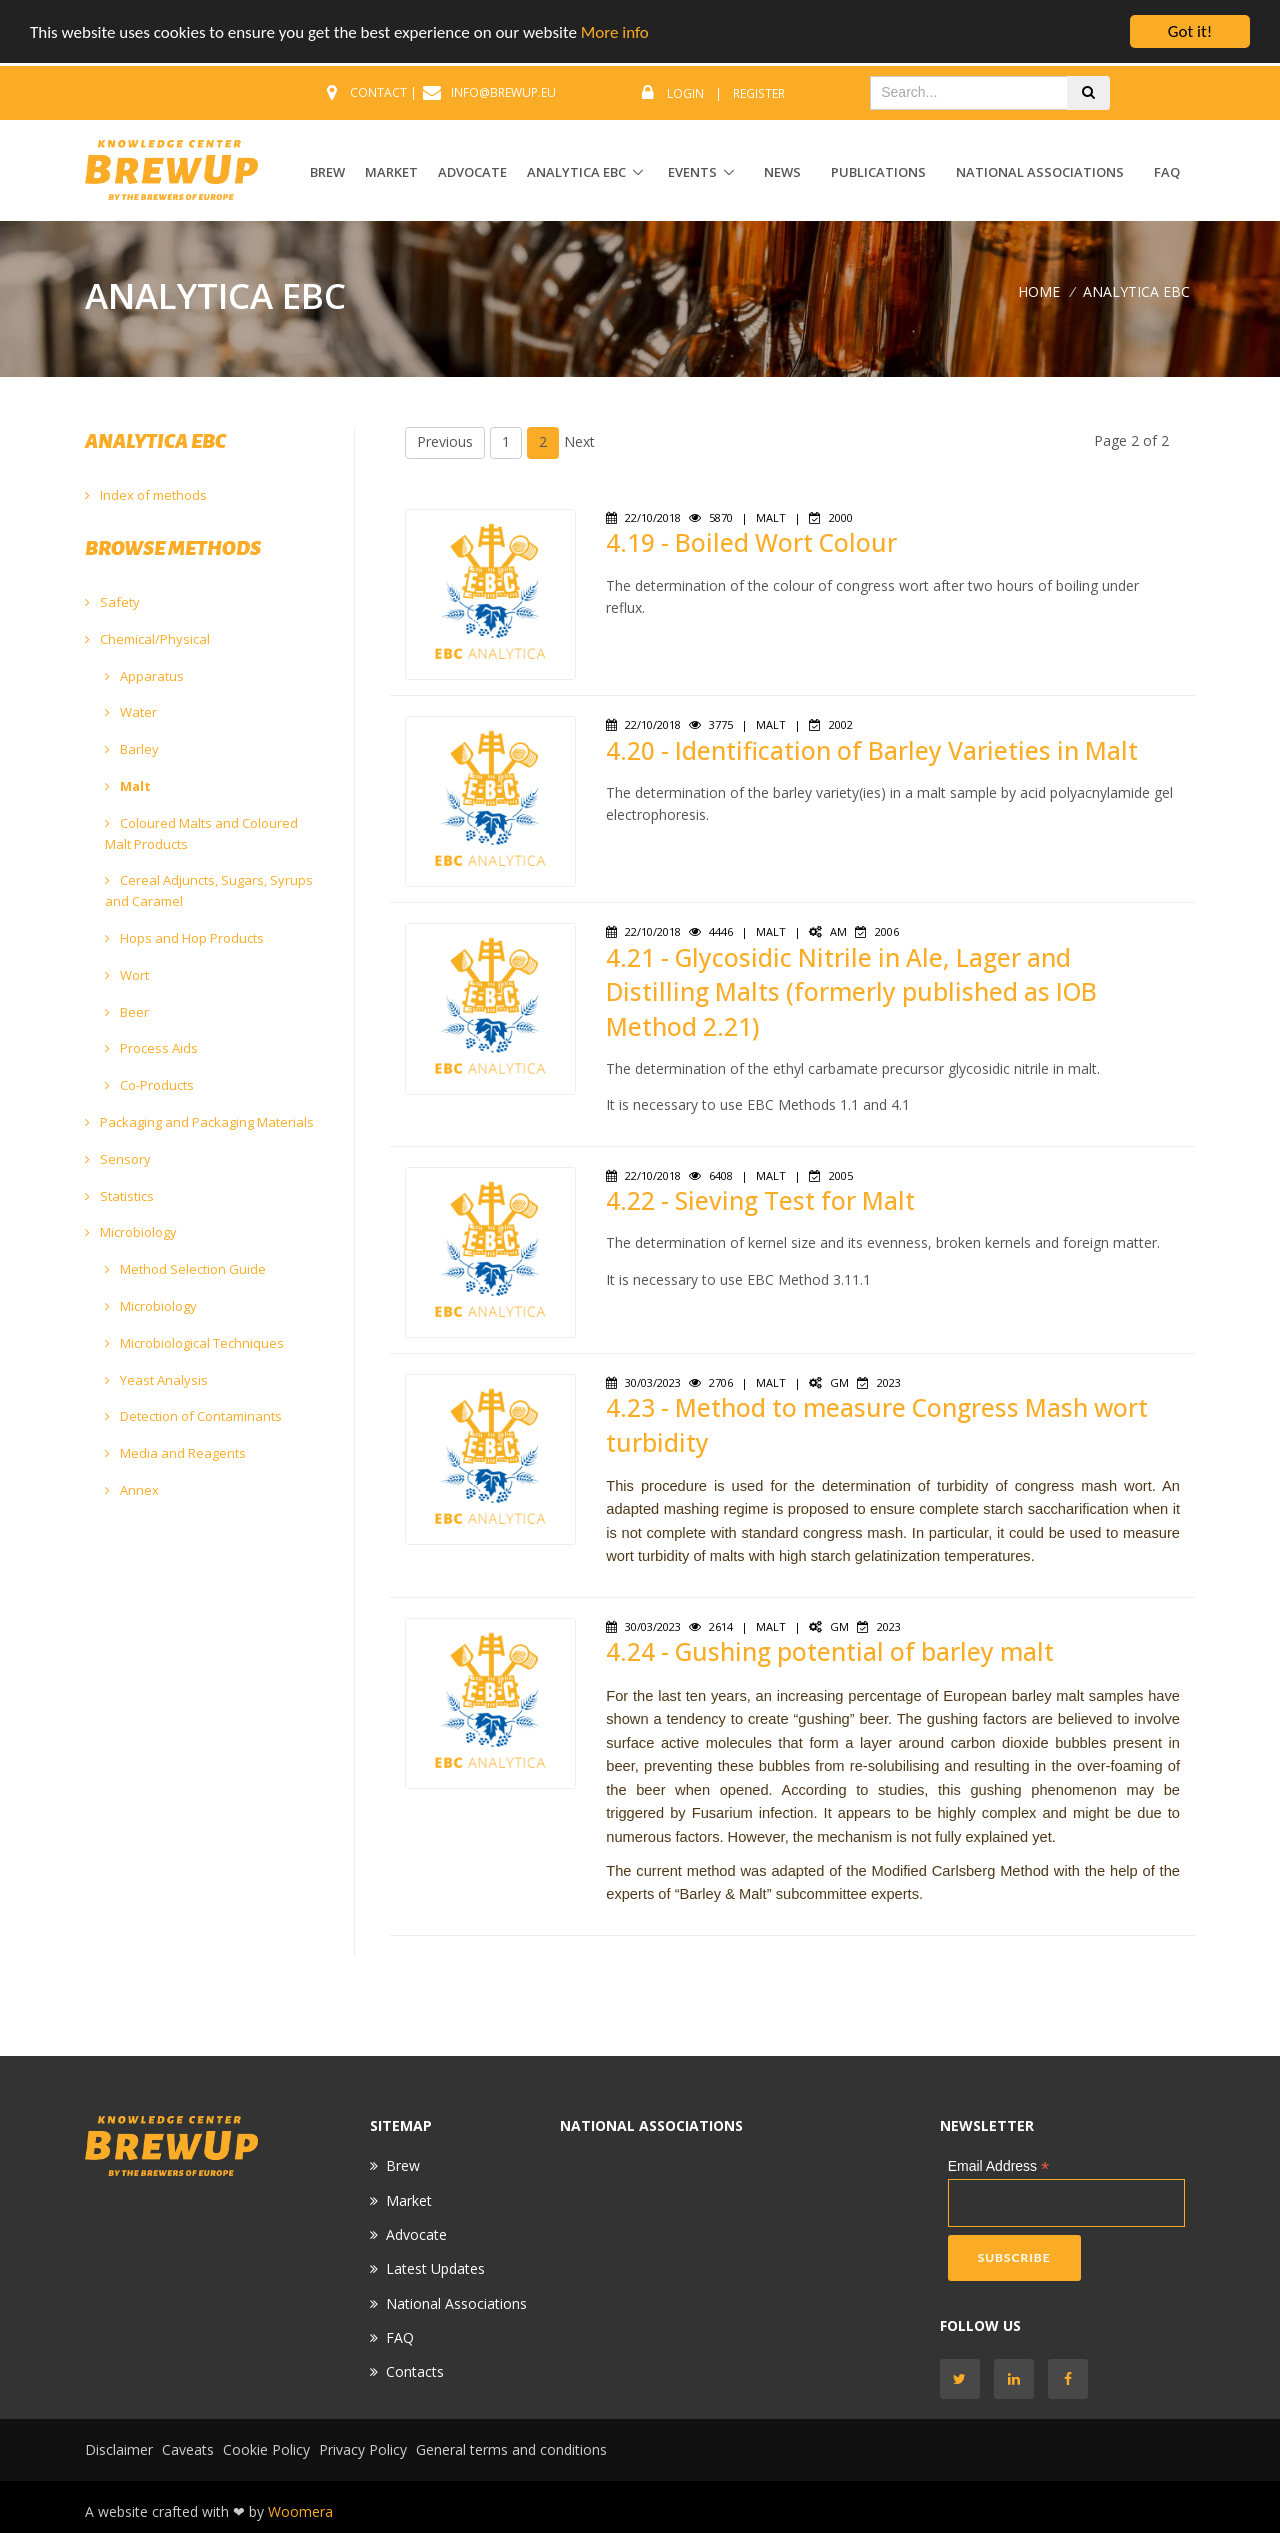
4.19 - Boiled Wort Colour (751, 542)
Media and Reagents (175, 1453)
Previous (445, 441)
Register (759, 93)
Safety (112, 602)
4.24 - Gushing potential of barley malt (830, 1651)
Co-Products (149, 1085)
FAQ (1167, 172)
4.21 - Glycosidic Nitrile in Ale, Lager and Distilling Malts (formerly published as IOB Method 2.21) (851, 992)
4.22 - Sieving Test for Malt (760, 1200)
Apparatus (144, 676)
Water (131, 712)
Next (579, 441)
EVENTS (692, 172)
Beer (127, 1012)
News (782, 172)
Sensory (118, 1159)
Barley (132, 749)
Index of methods (146, 495)
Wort (127, 975)
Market (409, 2200)
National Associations (1040, 172)
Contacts (415, 2371)
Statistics (119, 1196)
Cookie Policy (266, 2449)
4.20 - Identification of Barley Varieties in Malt (872, 750)
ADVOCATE (472, 172)
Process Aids (151, 1048)
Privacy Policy (363, 2449)
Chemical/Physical (147, 639)
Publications (878, 172)
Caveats (188, 2449)
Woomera (300, 2511)
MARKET (391, 172)
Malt (128, 786)
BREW (327, 172)
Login (685, 93)
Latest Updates (435, 2268)
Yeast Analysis (156, 1380)
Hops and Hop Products (184, 938)
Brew (403, 2165)
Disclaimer (119, 2449)
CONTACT (378, 92)
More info (615, 32)
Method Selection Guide (185, 1269)
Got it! (1190, 31)
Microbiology (131, 1232)
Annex (132, 1490)
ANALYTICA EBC (576, 172)
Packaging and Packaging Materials (199, 1122)
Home (1039, 290)
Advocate (416, 2234)
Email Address (999, 2166)
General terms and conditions (511, 2449)
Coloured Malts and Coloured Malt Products (201, 833)
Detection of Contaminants (193, 1416)
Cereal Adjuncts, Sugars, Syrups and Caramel (209, 890)
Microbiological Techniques (194, 1343)
